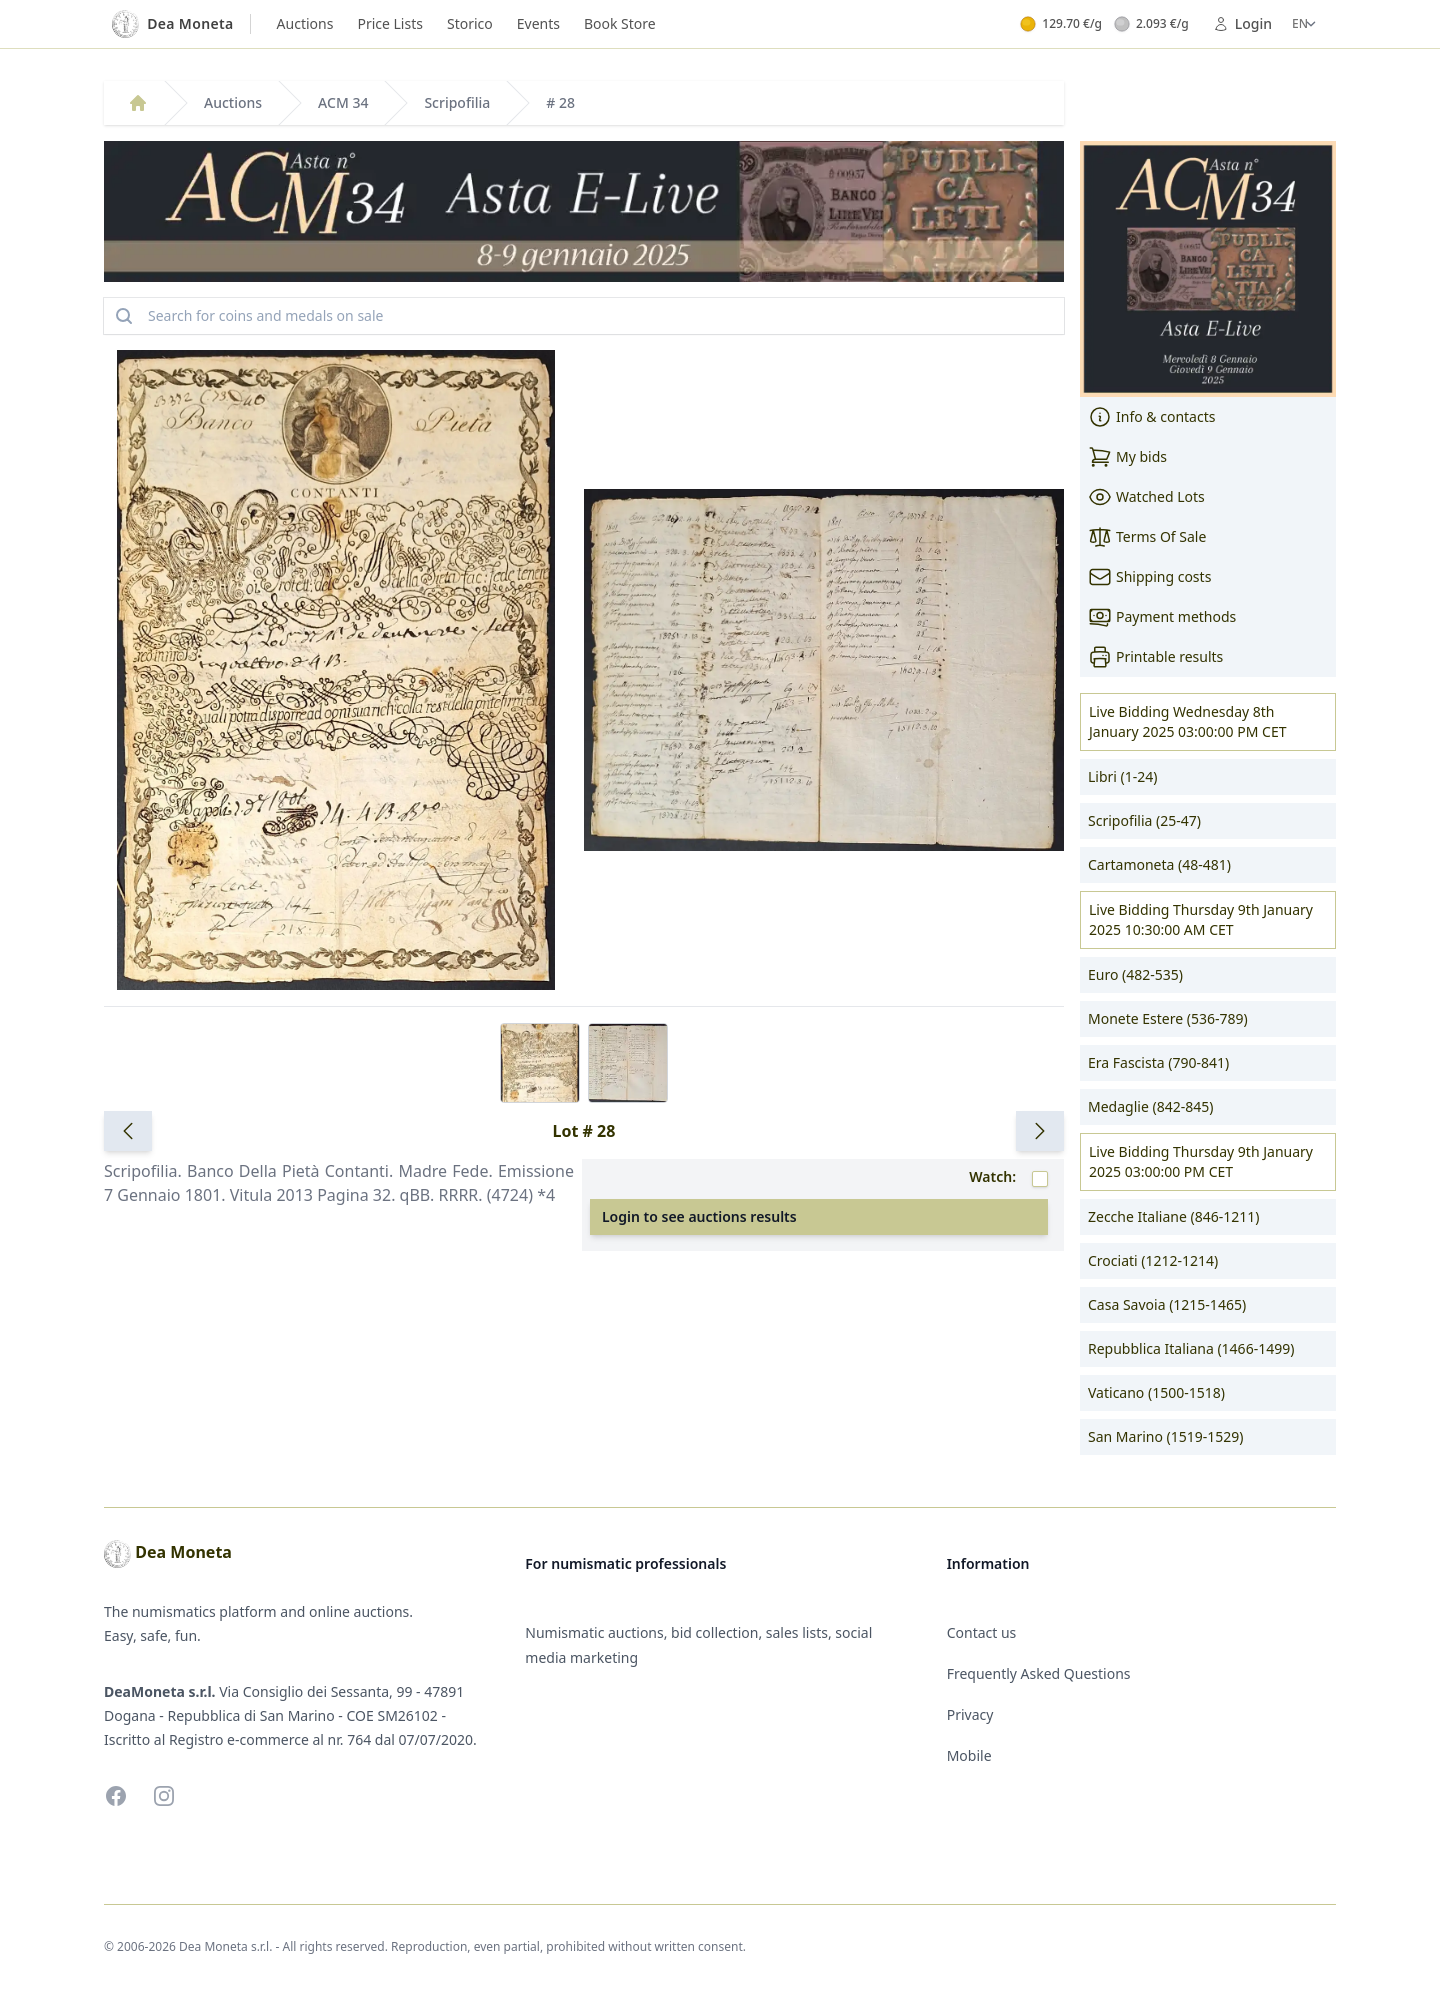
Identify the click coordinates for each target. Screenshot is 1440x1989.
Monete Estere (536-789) (1168, 1018)
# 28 (560, 102)
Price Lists (390, 23)
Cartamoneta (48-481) (1159, 864)
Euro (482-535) (1135, 974)
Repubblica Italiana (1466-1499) (1191, 1348)
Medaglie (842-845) (1150, 1106)
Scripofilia (457, 102)
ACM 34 (343, 102)
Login (1242, 23)
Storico (470, 23)
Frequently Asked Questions (1039, 1673)
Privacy (970, 1714)
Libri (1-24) (1123, 776)
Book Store (620, 23)
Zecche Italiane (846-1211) (1173, 1216)
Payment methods (1162, 617)
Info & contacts (1151, 417)
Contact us (982, 1632)
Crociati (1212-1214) (1153, 1260)
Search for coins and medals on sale (247, 316)
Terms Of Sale (1147, 537)
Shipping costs (1149, 577)
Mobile (969, 1755)
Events (538, 23)
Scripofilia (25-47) (1144, 820)
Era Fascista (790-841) (1158, 1062)
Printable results (1155, 657)
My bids (1127, 457)
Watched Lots (1146, 497)
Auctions (305, 23)
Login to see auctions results (699, 1216)
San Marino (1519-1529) (1166, 1436)
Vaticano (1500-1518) (1156, 1392)
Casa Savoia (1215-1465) (1167, 1304)
